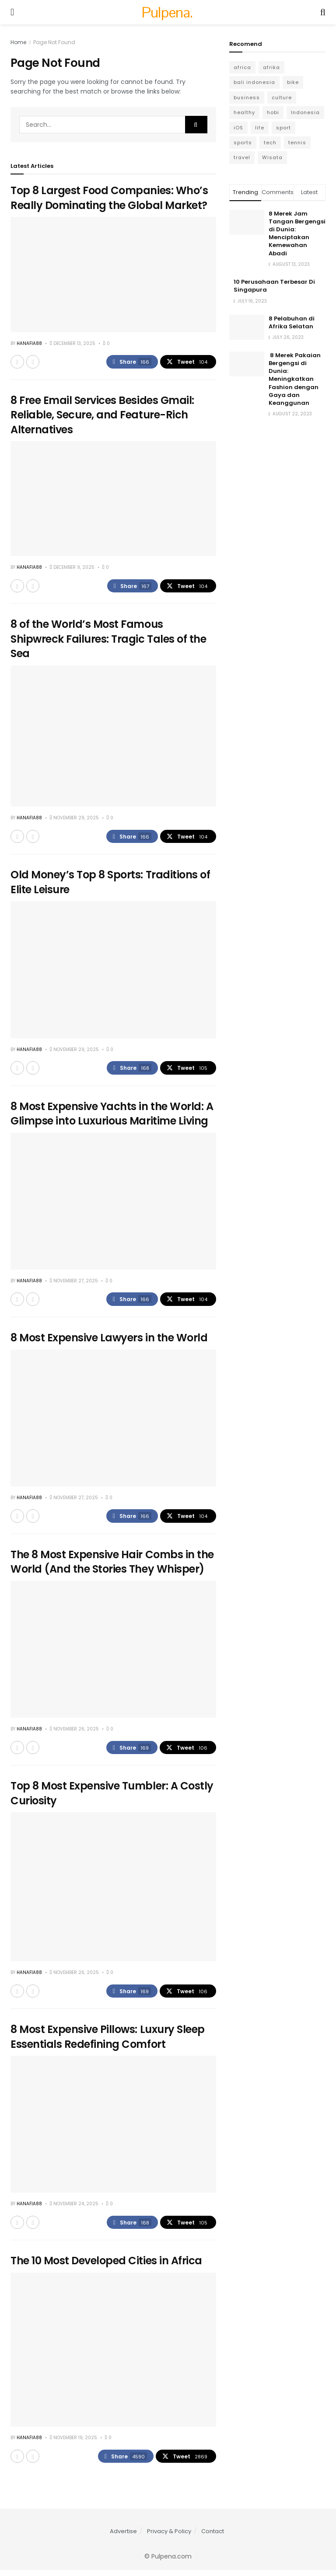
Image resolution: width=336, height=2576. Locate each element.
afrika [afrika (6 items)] (271, 67)
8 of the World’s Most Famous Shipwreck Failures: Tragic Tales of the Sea (108, 640)
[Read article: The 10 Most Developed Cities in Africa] (113, 2355)
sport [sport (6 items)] (283, 127)
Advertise (123, 2537)
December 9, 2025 (72, 568)
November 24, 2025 (74, 2209)
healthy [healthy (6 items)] (244, 112)
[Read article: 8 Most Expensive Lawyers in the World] (113, 1421)
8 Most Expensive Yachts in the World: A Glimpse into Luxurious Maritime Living (111, 1116)
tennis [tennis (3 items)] (297, 142)
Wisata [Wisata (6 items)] (272, 157)
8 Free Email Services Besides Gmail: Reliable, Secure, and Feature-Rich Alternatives (102, 415)
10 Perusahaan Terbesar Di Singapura (274, 286)
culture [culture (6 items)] (282, 97)
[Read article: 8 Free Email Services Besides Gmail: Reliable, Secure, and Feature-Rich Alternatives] (113, 499)
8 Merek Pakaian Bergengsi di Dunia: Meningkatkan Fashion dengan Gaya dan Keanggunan (295, 379)
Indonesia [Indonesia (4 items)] (305, 112)
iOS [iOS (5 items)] (238, 127)
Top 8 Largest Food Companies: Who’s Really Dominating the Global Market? (109, 197)
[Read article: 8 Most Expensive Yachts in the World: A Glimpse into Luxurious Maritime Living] (113, 1203)
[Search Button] (323, 12)
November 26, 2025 (74, 1733)
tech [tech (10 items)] (270, 142)
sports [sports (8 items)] (243, 142)
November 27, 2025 (74, 1283)
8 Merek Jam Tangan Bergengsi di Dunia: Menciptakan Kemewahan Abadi (297, 233)
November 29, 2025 (74, 819)
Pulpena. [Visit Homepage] (167, 12)
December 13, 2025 (72, 343)
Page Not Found (54, 42)
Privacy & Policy (169, 2537)
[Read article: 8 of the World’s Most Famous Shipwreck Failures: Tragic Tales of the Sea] (113, 737)
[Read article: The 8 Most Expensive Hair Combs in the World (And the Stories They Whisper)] (113, 1653)
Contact (212, 2537)
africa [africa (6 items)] (242, 67)
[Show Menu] (12, 12)
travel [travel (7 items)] (242, 157)
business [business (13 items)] (247, 97)
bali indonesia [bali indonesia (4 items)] (254, 82)
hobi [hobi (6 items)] (273, 112)
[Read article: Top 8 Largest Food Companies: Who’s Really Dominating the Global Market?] (113, 274)
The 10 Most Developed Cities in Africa (106, 2266)
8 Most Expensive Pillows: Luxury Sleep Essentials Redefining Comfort (107, 2042)
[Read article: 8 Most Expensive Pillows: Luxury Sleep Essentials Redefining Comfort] (113, 2129)
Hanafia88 (29, 343)
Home (18, 42)
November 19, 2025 (73, 2443)
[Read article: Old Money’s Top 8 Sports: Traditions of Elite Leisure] (113, 971)
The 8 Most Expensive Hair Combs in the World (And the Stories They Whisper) (112, 1565)
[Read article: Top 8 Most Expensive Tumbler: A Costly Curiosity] (113, 1891)
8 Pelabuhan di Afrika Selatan (292, 322)
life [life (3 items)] (259, 127)
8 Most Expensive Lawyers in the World (108, 1340)
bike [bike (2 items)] (293, 82)
